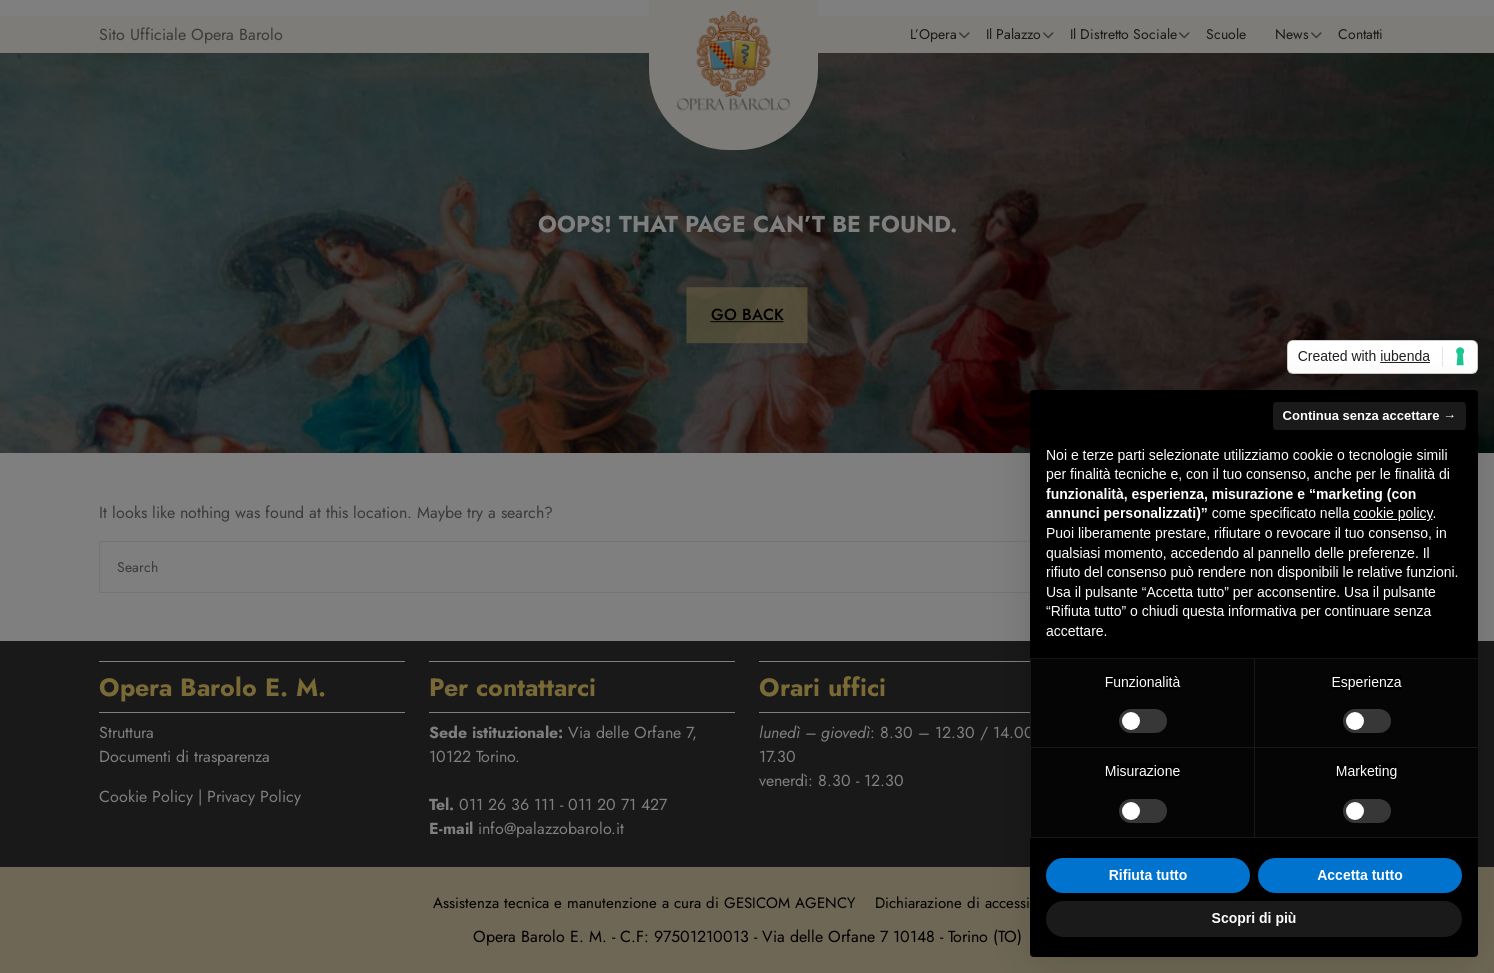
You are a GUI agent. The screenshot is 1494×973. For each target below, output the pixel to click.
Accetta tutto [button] (1360, 875)
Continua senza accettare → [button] (1369, 415)
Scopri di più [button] (1254, 918)
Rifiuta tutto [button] (1148, 875)
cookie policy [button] (1392, 513)
